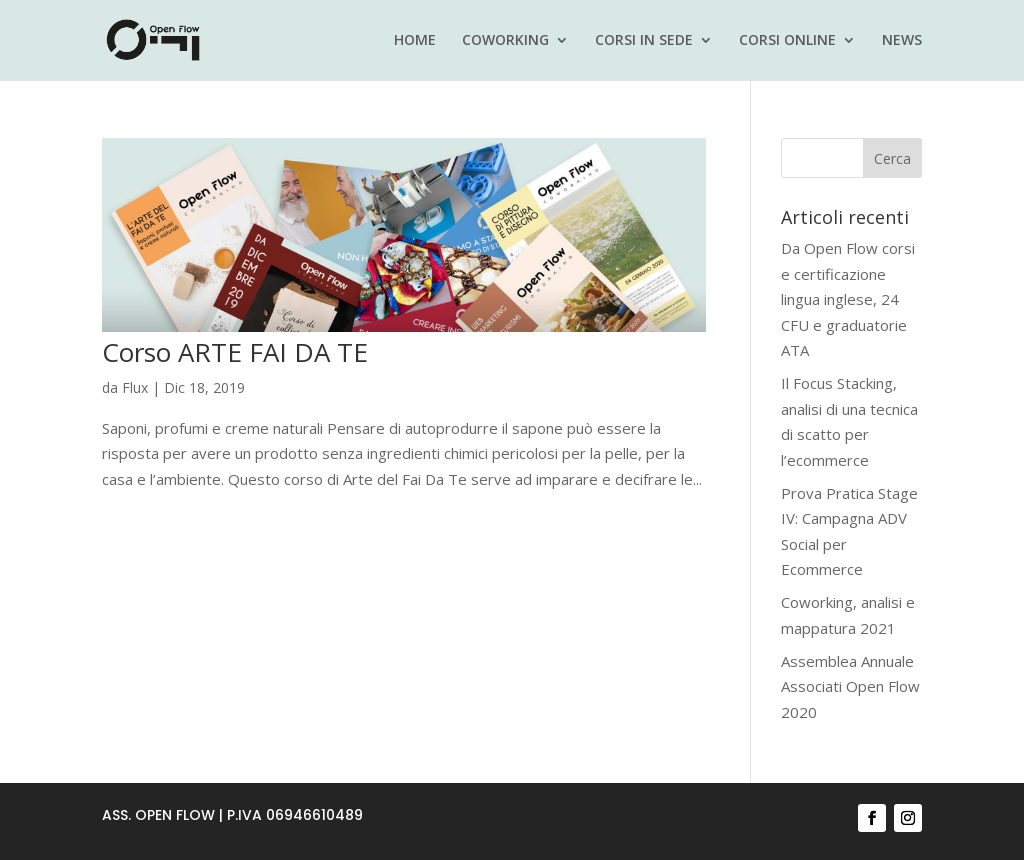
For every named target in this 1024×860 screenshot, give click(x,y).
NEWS (902, 41)
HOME (415, 41)
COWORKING (505, 41)
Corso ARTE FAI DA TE (235, 352)
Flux (135, 387)
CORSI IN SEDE (644, 41)
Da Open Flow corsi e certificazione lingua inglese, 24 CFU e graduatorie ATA (848, 299)
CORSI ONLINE (787, 41)
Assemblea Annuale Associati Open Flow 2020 (850, 686)
